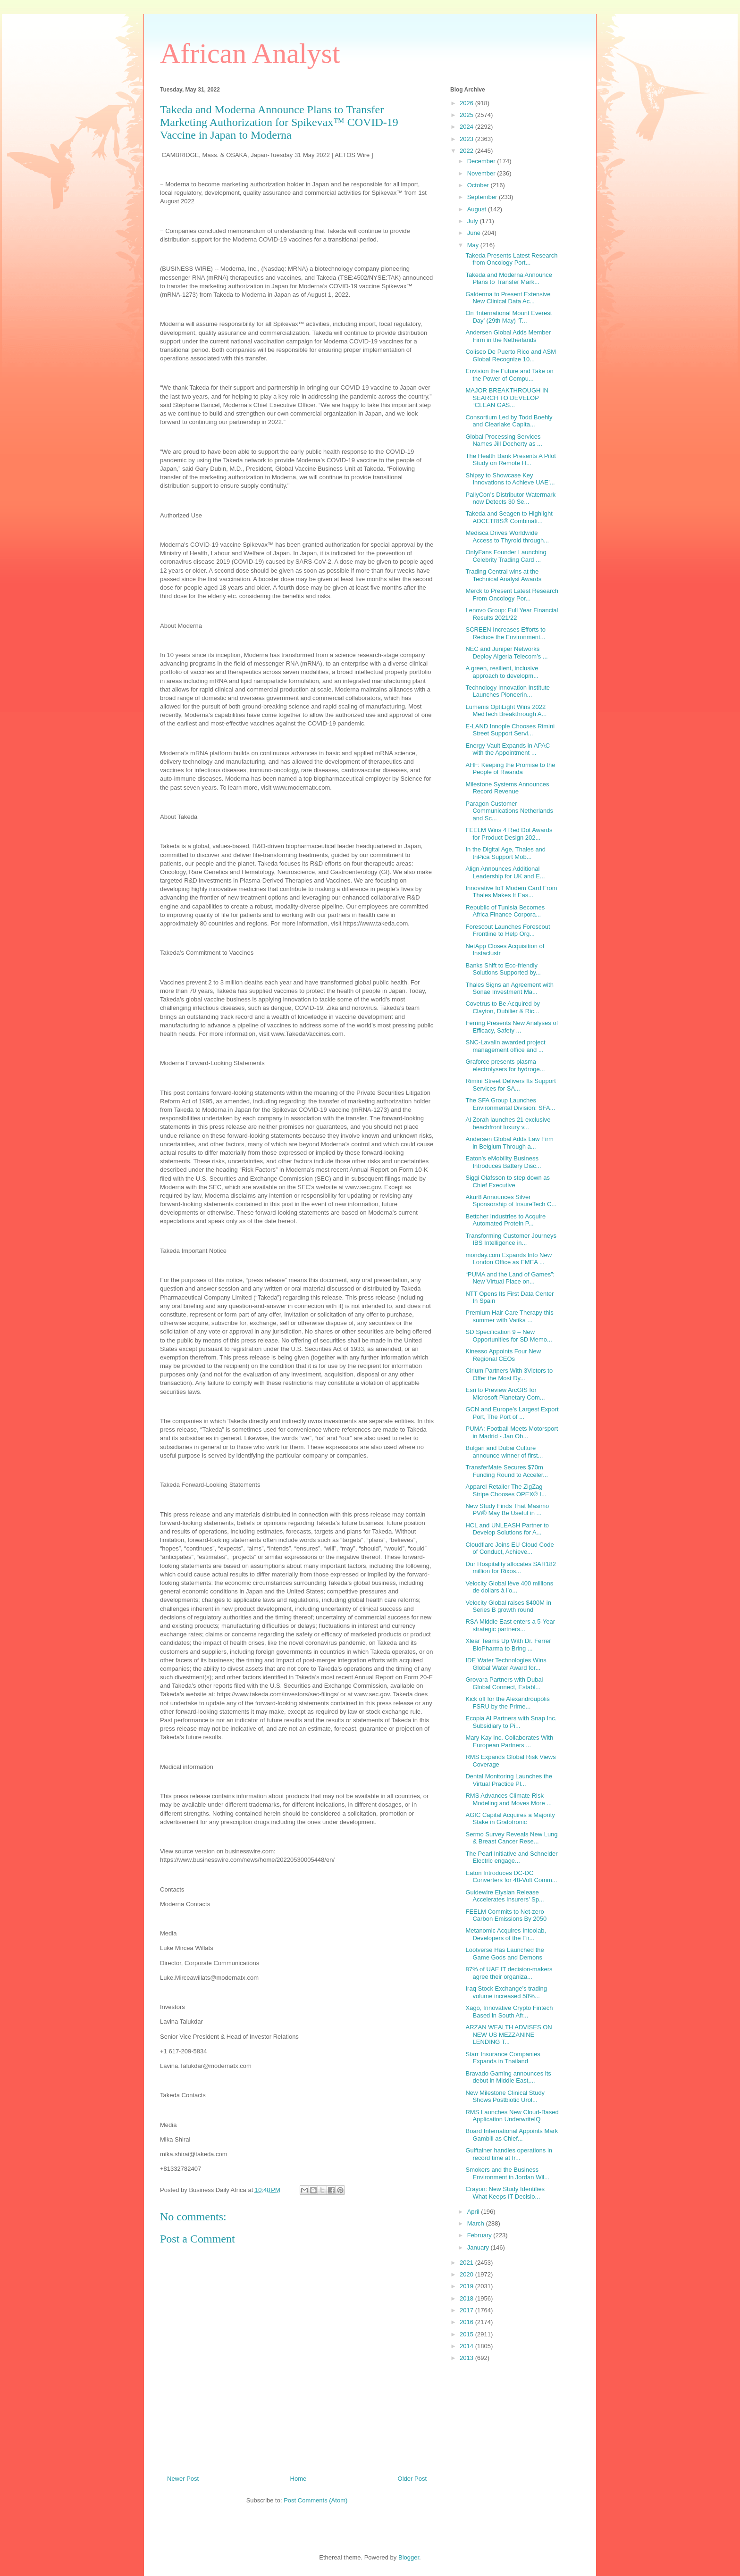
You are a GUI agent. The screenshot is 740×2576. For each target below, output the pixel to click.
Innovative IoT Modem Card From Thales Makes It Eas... (511, 891)
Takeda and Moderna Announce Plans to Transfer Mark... (508, 278)
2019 (467, 2286)
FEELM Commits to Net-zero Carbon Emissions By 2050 (506, 1915)
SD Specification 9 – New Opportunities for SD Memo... (508, 1335)
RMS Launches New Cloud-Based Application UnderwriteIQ (511, 2116)
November (482, 173)
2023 (467, 138)
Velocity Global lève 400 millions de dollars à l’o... (509, 1587)
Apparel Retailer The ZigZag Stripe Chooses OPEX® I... (505, 1490)
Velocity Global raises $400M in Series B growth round (508, 1606)
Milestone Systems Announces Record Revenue (507, 788)
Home (298, 2478)
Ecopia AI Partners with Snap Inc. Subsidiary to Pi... (510, 1722)
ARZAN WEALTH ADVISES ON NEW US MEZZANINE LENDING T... (508, 2034)
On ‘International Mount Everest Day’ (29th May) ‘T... (508, 316)
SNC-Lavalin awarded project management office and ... (505, 1046)
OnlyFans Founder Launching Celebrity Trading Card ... (505, 556)
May (473, 245)
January (479, 2247)
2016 (467, 2322)
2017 (467, 2310)
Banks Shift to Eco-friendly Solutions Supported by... (502, 969)
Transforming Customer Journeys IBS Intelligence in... (510, 1239)
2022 (467, 150)
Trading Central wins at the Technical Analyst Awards (503, 575)
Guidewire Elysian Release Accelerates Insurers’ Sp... (504, 1896)
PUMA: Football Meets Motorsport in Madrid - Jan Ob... (511, 1432)
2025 (467, 114)
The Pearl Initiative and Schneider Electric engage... (511, 1857)
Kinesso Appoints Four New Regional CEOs (503, 1355)
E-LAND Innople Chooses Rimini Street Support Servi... (510, 730)
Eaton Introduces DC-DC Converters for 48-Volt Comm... (511, 1876)
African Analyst (250, 53)
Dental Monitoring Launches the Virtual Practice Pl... (508, 1780)
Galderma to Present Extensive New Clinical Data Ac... (507, 298)
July (473, 221)
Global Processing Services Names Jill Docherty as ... (503, 440)
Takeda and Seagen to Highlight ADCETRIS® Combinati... (508, 517)
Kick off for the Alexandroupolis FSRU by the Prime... (507, 1702)
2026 (467, 103)
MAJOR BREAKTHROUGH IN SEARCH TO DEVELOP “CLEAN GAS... (506, 397)
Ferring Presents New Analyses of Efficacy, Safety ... (511, 1026)
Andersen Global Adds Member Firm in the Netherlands (508, 336)
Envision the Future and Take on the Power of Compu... (509, 374)
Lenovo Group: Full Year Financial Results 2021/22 (511, 614)
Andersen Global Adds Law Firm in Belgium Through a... (509, 1142)
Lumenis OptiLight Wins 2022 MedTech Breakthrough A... (506, 710)
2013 (467, 2357)
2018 (467, 2298)
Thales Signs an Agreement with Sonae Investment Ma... (509, 988)
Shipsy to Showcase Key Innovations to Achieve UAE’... (510, 479)
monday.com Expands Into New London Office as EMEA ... (508, 1258)
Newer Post (183, 2478)
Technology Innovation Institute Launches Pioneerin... (507, 691)
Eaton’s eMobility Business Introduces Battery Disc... (503, 1162)
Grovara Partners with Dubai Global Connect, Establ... (504, 1683)
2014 (467, 2346)
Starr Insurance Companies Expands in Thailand (502, 2058)
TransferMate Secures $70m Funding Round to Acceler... (506, 1471)
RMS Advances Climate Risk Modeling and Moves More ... (508, 1799)
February (480, 2235)
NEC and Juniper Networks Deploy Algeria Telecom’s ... (506, 652)
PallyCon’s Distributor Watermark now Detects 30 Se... (510, 498)
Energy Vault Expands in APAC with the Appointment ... (507, 749)
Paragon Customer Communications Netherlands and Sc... (509, 811)
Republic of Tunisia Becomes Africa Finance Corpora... (505, 911)
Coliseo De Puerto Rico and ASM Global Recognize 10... (510, 355)
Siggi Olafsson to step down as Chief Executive (507, 1181)
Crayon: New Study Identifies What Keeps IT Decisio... (505, 2192)
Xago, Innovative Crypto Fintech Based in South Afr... (509, 2011)
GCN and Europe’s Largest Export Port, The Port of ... (511, 1413)
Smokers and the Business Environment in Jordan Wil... (507, 2173)
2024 (467, 126)
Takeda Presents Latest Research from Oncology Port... (511, 259)
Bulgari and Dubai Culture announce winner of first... (504, 1451)
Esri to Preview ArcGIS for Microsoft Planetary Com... (505, 1393)
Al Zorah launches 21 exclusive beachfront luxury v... (507, 1123)
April (474, 2211)
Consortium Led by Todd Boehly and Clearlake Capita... (508, 421)
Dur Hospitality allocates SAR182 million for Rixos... (510, 1567)
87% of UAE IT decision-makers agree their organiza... (508, 1973)
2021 (467, 2262)
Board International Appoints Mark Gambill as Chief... (511, 2134)
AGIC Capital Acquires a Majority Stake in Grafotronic (510, 1818)
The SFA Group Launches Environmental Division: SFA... (510, 1104)
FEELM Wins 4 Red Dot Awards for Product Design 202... (508, 833)
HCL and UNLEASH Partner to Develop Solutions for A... (507, 1529)
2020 (467, 2274)
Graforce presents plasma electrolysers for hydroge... (505, 1065)
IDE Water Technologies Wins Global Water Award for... (505, 1664)
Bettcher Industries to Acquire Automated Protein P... (505, 1220)
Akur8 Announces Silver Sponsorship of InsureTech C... (510, 1200)
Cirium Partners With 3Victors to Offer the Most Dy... (509, 1374)
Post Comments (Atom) (315, 2500)
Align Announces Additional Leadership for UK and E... (505, 872)
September (483, 196)
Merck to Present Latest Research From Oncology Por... (511, 594)
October (479, 185)
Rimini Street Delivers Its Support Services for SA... (510, 1084)
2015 (467, 2334)
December (482, 161)
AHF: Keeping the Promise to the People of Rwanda (510, 768)
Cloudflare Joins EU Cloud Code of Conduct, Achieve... (509, 1548)
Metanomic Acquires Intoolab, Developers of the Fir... (505, 1934)
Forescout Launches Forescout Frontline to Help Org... (507, 930)
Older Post (412, 2478)
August (477, 209)
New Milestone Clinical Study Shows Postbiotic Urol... (505, 2096)
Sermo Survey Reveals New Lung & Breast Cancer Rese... (511, 1838)
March (476, 2223)
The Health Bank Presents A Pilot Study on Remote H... (510, 459)
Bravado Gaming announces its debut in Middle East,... (508, 2077)
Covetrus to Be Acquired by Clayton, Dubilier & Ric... (502, 1007)
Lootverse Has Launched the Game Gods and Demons (504, 1953)
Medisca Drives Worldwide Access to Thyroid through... (507, 536)
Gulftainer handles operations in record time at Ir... (508, 2154)
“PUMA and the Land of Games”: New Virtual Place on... (510, 1278)
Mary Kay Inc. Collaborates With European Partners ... (509, 1741)
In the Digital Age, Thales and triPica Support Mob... (505, 853)
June (474, 232)
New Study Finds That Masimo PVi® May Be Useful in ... (507, 1509)
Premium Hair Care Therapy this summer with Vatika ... (509, 1316)
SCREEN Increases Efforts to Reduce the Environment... (505, 633)
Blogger (408, 2557)
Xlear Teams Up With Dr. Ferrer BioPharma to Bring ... (508, 1644)
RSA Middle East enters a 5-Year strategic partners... (510, 1625)
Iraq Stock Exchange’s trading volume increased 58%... (506, 1992)
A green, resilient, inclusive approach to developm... (501, 672)
